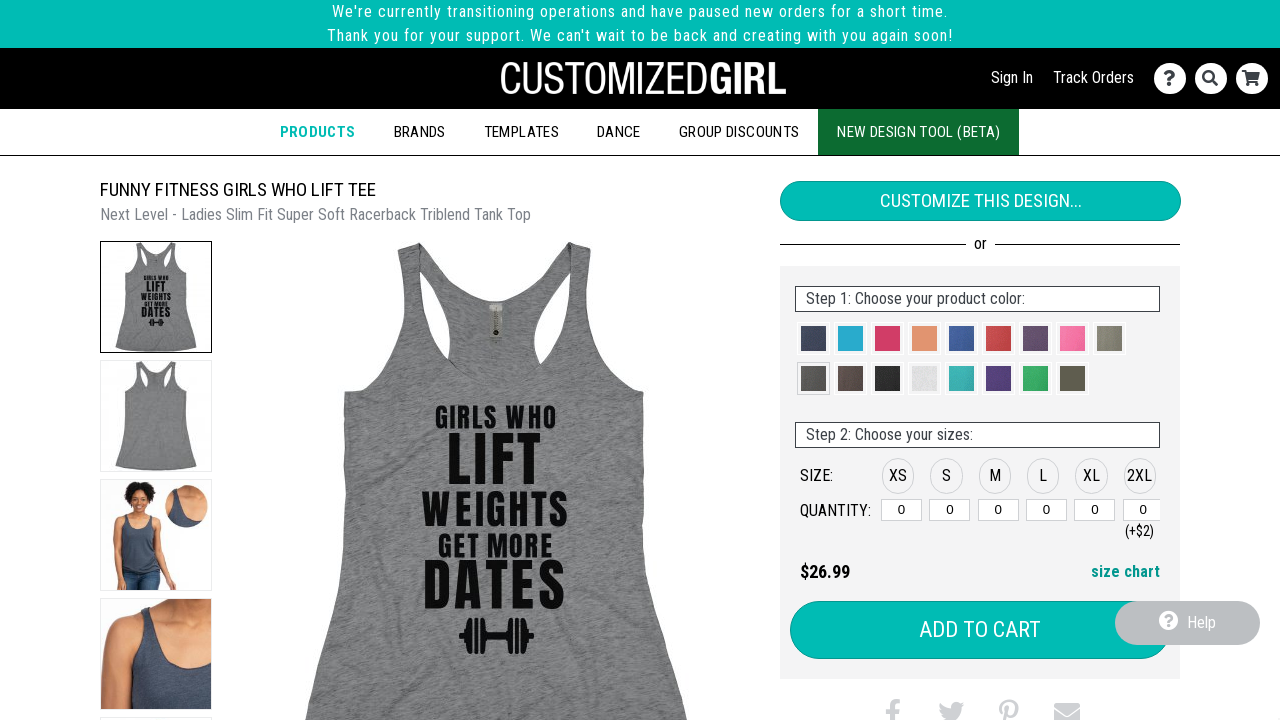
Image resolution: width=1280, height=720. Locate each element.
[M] (998, 510)
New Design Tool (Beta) (918, 132)
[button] (156, 297)
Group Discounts (739, 132)
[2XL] (1143, 510)
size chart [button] (1125, 571)
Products (318, 132)
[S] (949, 510)
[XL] (1094, 510)
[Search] (1215, 78)
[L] (1046, 510)
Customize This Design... (981, 200)
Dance (619, 132)
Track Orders (1093, 77)
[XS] (901, 510)
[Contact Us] (1174, 78)
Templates (521, 132)
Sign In (1012, 77)
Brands (420, 132)
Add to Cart (980, 629)
